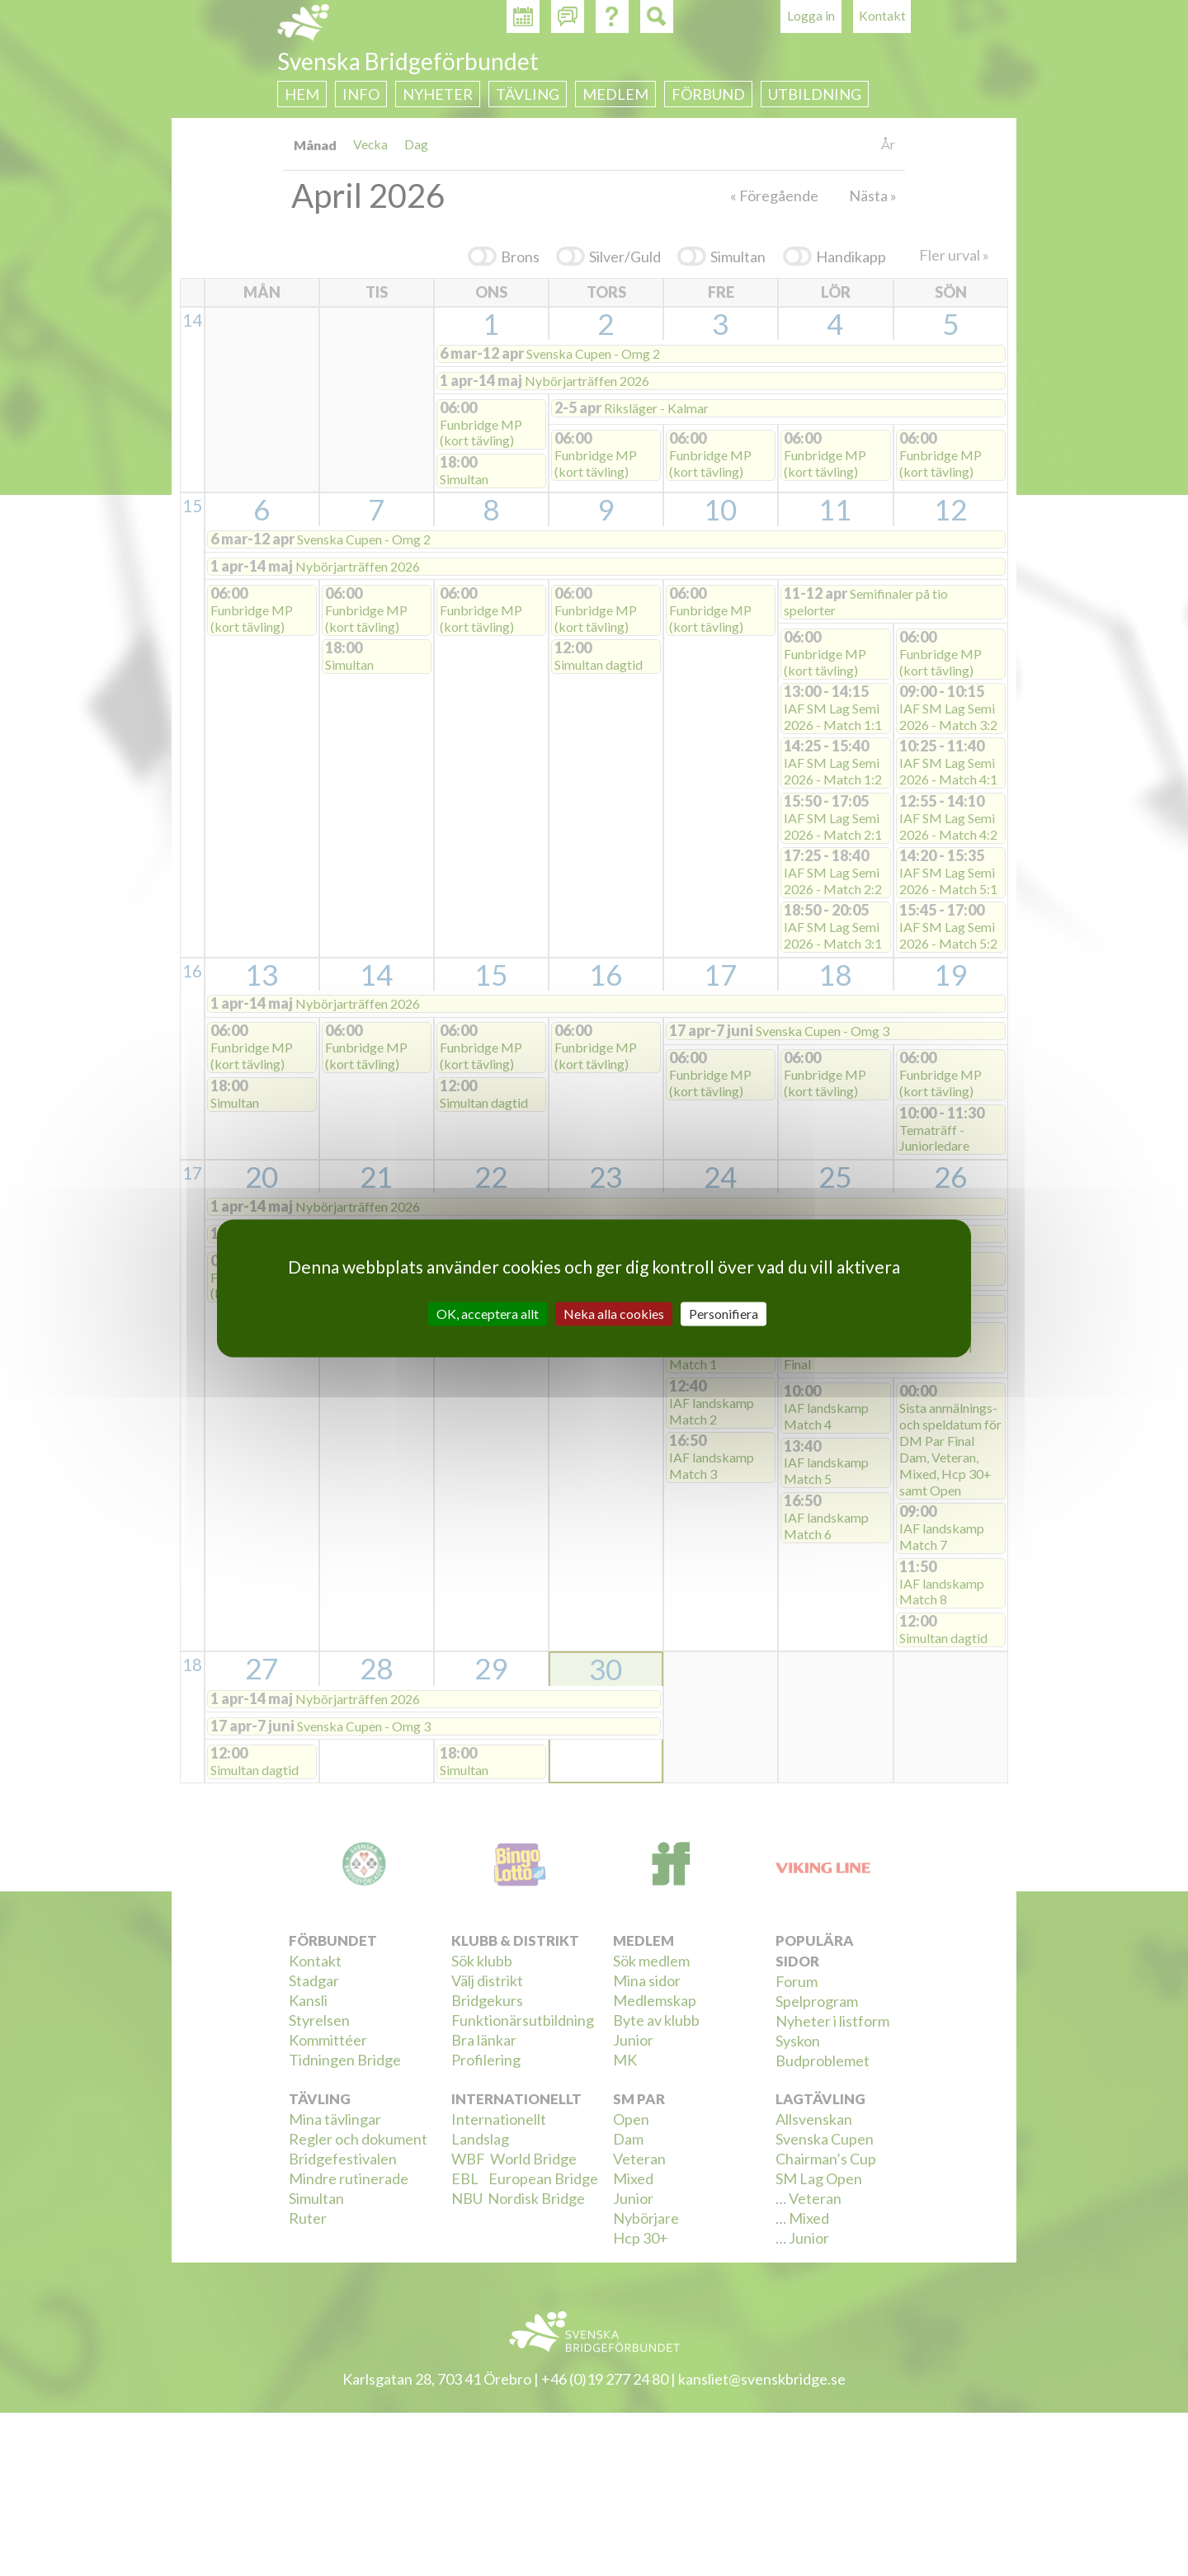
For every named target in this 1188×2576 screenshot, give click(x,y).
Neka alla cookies (613, 1313)
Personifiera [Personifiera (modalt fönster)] (723, 1313)
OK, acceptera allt (487, 1313)
